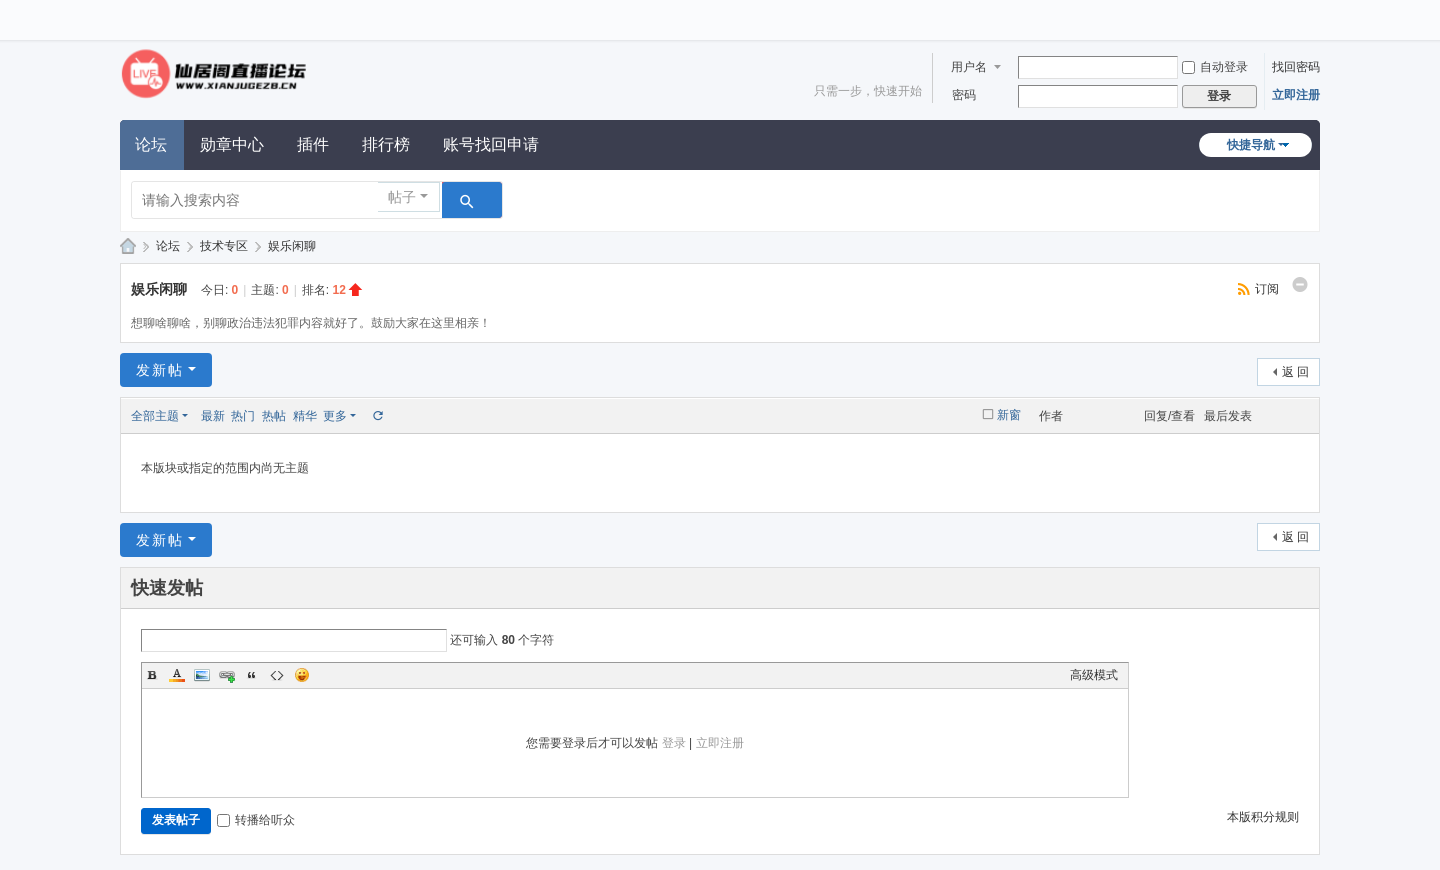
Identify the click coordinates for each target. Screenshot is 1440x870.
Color (177, 675)
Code (277, 675)
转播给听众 (256, 820)
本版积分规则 (1263, 817)
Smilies (302, 675)
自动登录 (1215, 67)
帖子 (402, 197)
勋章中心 (232, 144)
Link (227, 675)
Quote (252, 675)
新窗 (1009, 415)
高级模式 (1094, 675)
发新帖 (160, 370)
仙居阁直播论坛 (128, 246)
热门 (243, 416)
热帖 (274, 416)
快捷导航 (1251, 145)
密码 (964, 95)
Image (202, 675)
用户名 (969, 67)
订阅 (1267, 289)
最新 (213, 416)
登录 (674, 743)
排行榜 (386, 144)
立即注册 (1296, 95)
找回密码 (1296, 67)
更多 (335, 416)
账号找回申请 (491, 144)
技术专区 (224, 246)
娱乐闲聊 (292, 246)
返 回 (1295, 372)
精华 (305, 416)
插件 (313, 144)
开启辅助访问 (1315, 14)
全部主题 (155, 416)
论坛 (151, 144)
